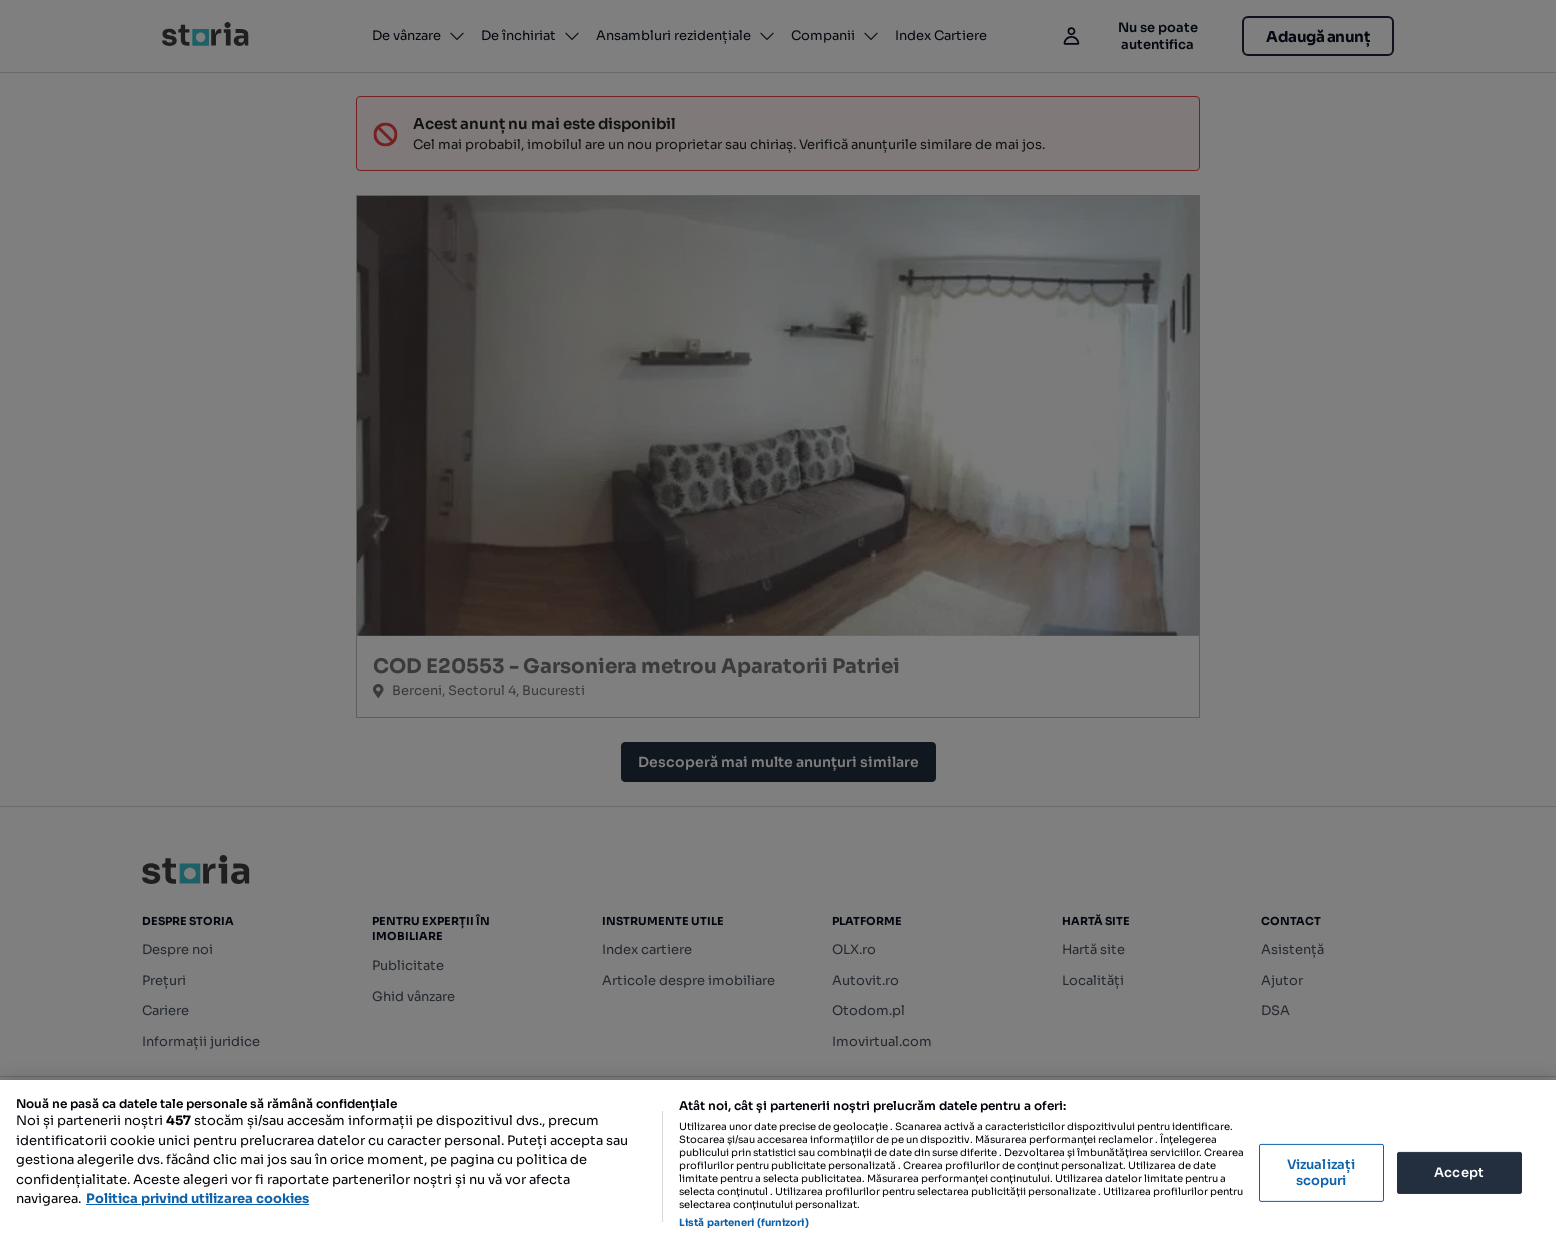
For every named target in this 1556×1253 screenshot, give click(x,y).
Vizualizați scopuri (1321, 1172)
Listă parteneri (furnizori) (744, 1222)
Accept (1459, 1172)
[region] (778, 1166)
